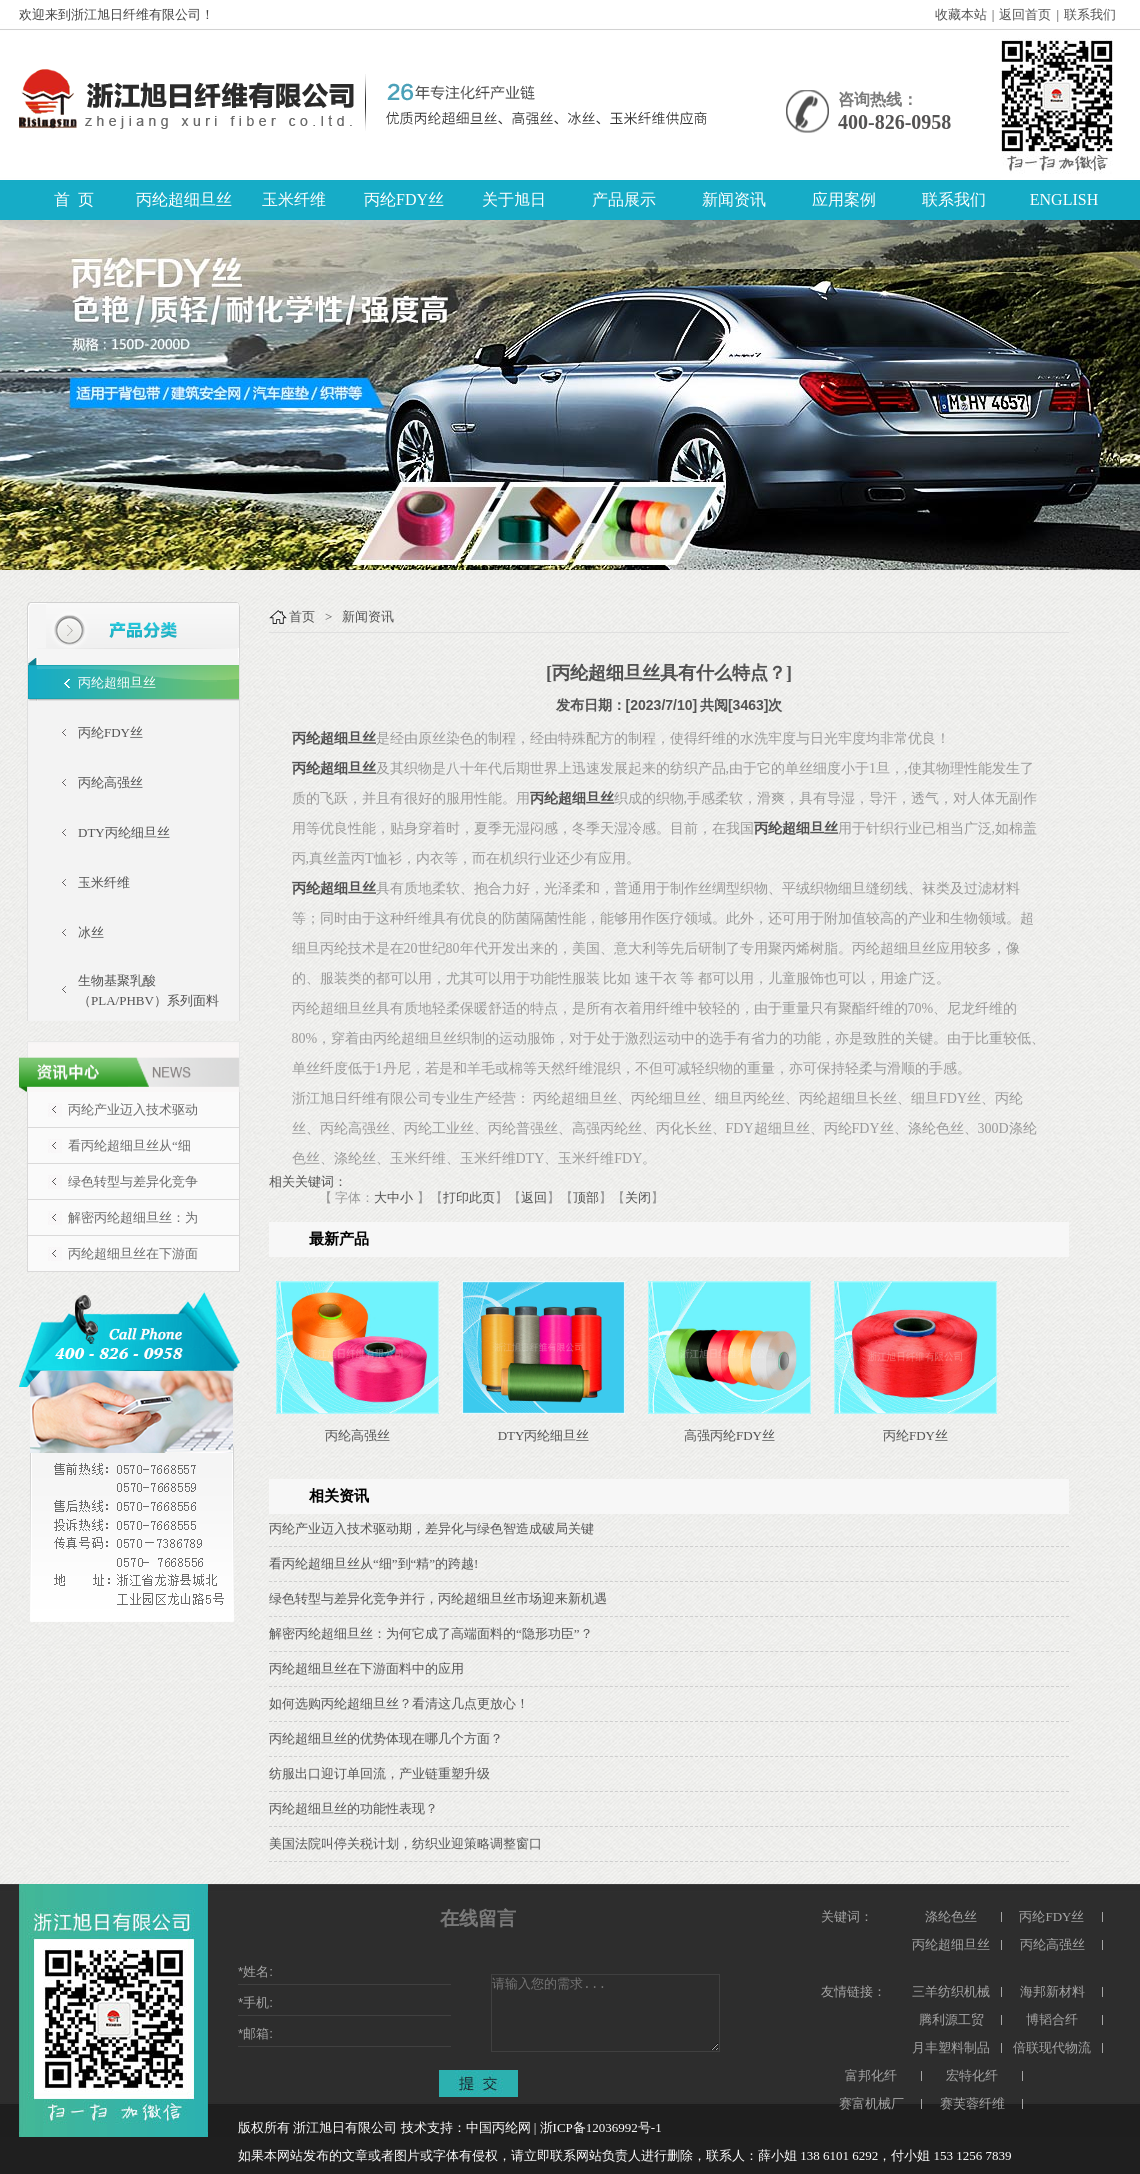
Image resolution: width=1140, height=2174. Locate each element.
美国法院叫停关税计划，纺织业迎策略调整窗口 (405, 1843)
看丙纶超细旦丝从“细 (129, 1145)
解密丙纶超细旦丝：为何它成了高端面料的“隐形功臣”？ (431, 1633)
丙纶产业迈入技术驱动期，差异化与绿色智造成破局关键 (431, 1528)
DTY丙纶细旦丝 (124, 832)
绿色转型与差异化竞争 (133, 1181)
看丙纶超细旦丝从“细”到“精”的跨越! (373, 1563)
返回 (534, 1197)
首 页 (74, 199)
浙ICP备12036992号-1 (601, 2127)
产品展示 (624, 199)
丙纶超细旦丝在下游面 (133, 1253)
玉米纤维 (294, 199)
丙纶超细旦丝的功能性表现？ (353, 1808)
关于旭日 (514, 199)
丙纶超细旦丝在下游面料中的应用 (366, 1668)
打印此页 (469, 1197)
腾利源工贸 (951, 2019)
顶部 (586, 1197)
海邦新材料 (1052, 1991)
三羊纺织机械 (951, 1991)
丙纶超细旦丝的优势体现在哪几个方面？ (386, 1738)
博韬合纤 (1052, 2019)
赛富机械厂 (871, 2103)
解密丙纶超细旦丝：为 (133, 1217)
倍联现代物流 (1052, 2047)
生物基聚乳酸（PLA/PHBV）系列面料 (148, 990)
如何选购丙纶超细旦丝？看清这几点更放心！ (399, 1703)
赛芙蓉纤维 (972, 2103)
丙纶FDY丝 (404, 199)
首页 (302, 616)
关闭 (638, 1197)
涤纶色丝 (951, 1916)
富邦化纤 (871, 2075)
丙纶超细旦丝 (184, 199)
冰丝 (91, 932)
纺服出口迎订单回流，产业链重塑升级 (379, 1773)
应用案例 (844, 199)
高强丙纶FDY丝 (729, 1435)
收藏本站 (961, 14)
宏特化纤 (972, 2075)
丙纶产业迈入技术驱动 (133, 1109)
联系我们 (1090, 14)
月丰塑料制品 (951, 2047)
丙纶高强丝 (110, 782)
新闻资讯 (734, 199)
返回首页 (1025, 14)
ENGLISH (1064, 199)
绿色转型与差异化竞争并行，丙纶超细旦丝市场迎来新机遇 (438, 1598)
